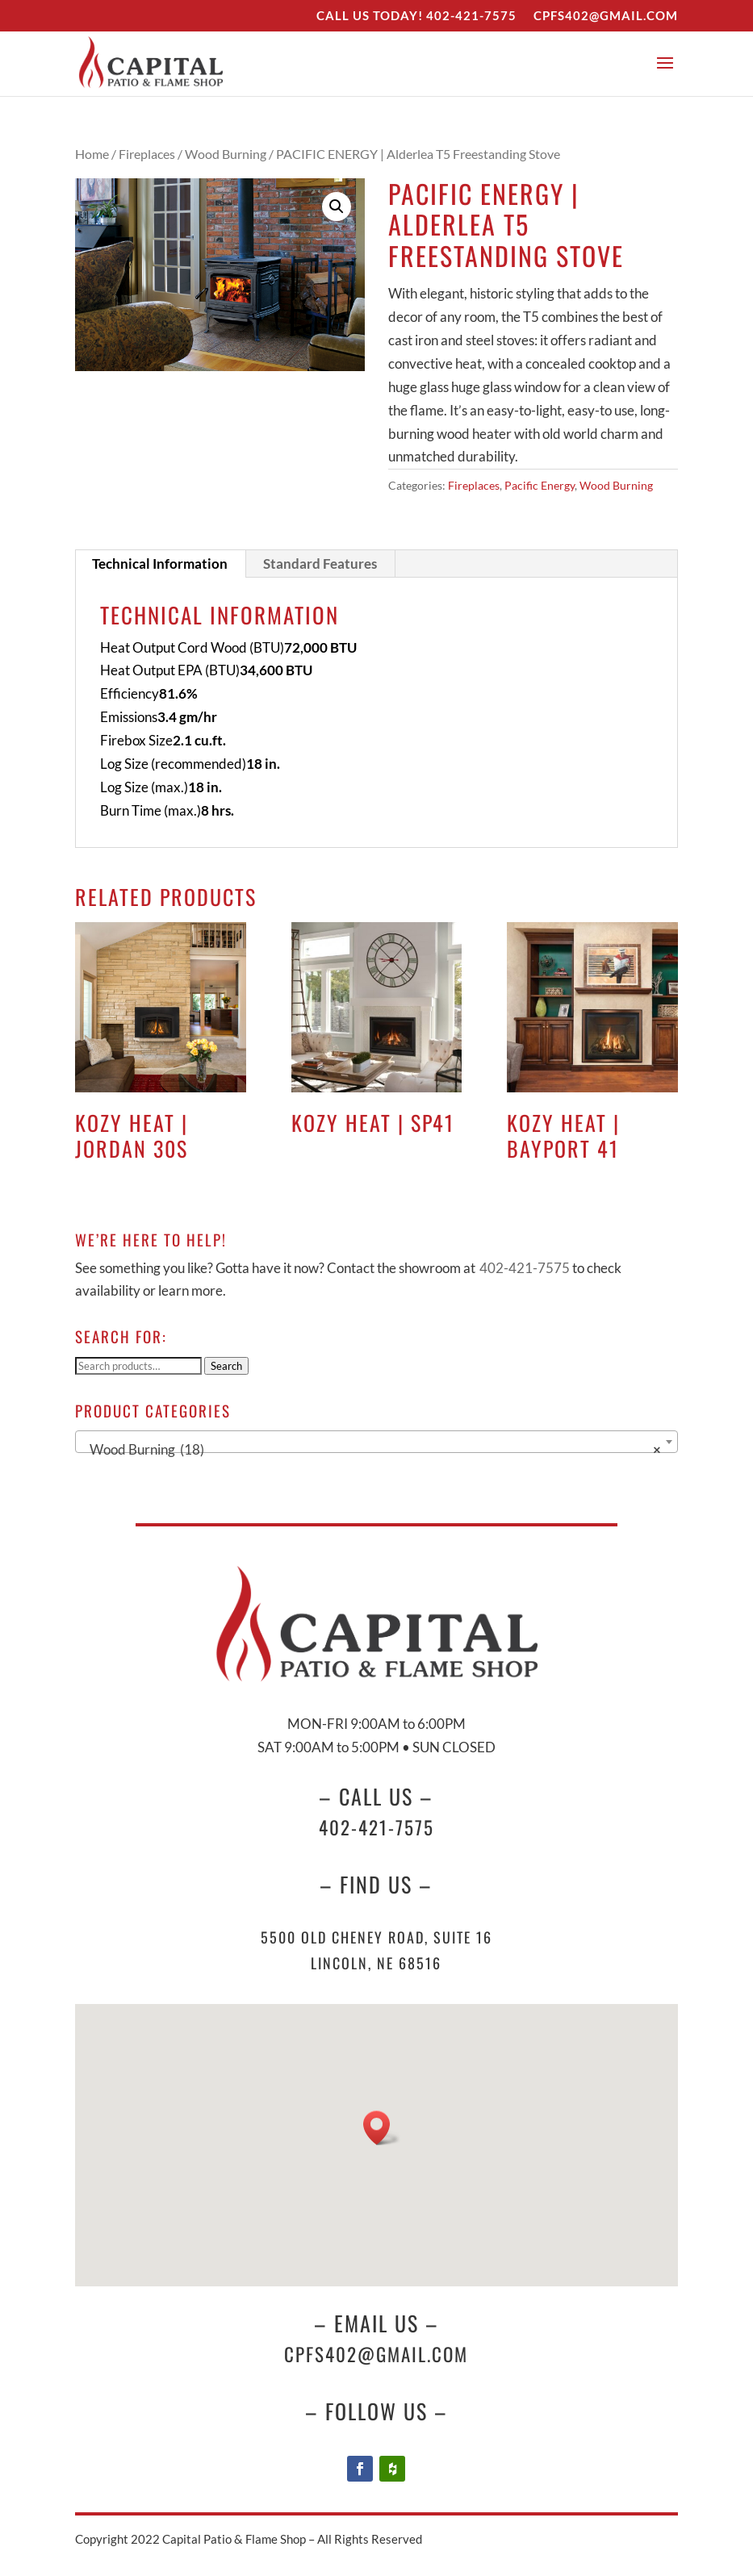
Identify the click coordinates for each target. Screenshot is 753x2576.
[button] (336, 206)
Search (226, 1365)
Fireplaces (147, 154)
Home (92, 154)
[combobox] (376, 1441)
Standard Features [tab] (320, 563)
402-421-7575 (471, 15)
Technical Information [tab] (160, 563)
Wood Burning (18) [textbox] (371, 1449)
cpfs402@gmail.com (376, 2354)
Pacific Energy (539, 485)
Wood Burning (225, 154)
